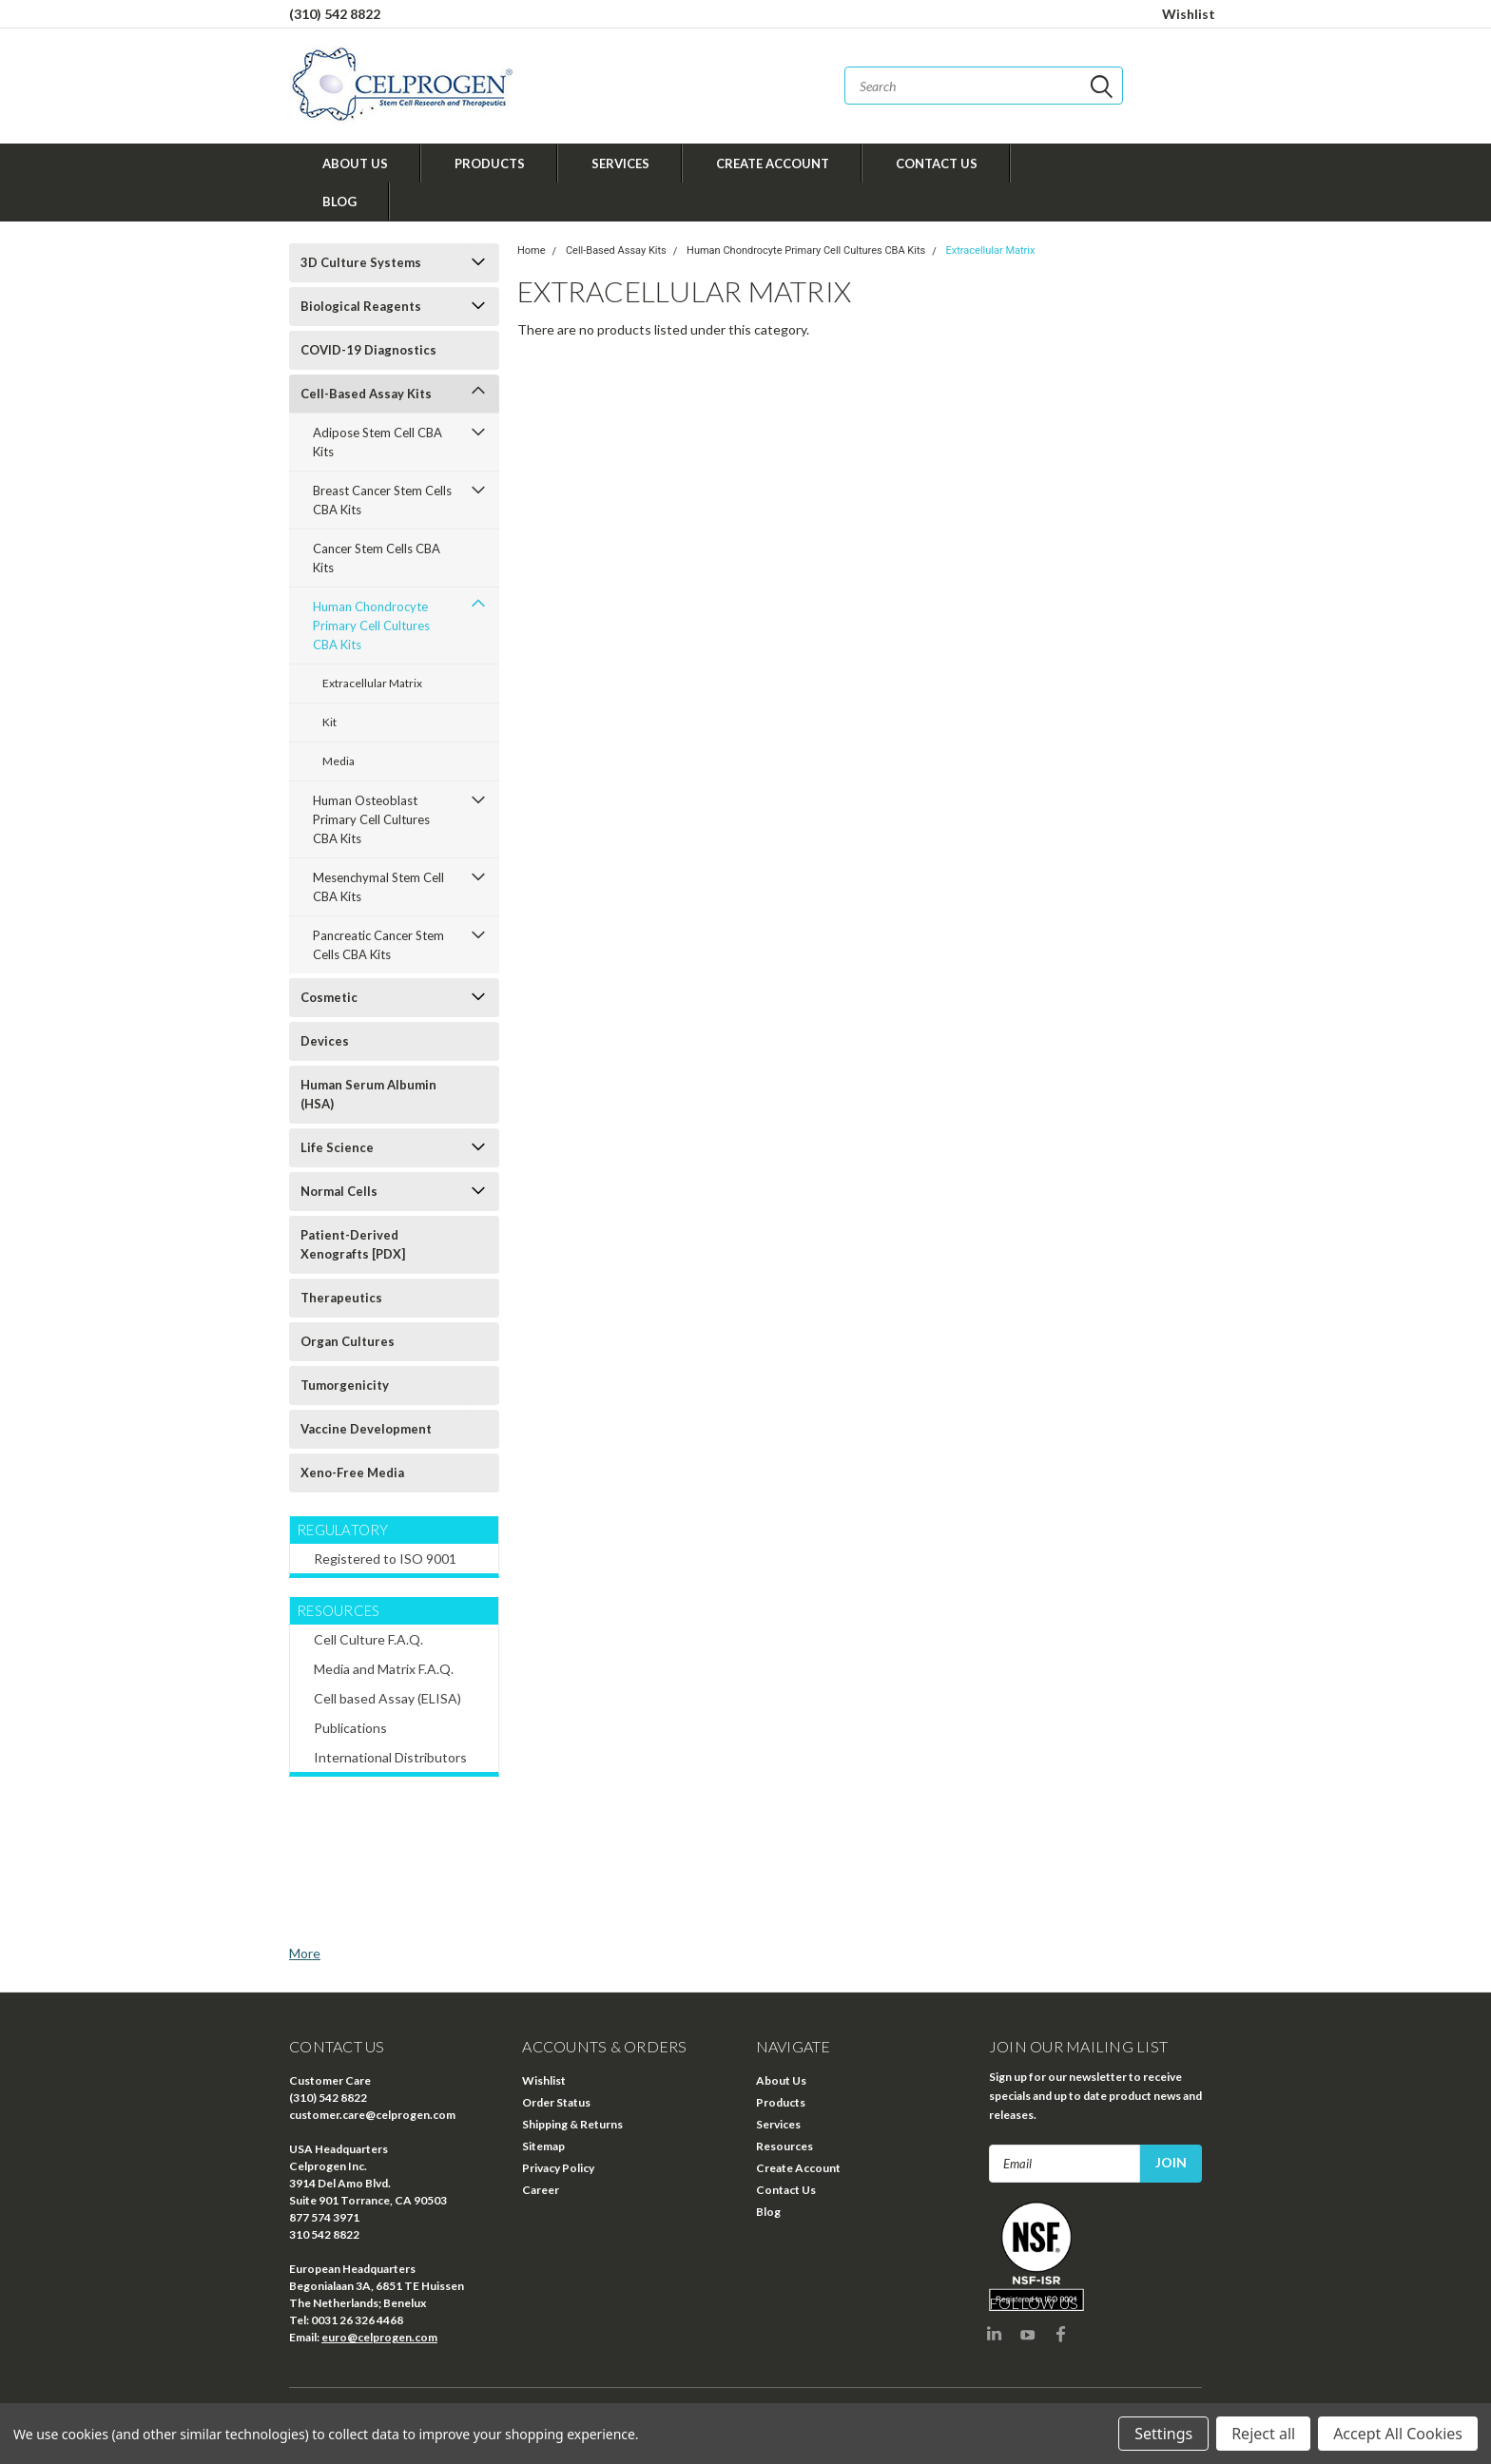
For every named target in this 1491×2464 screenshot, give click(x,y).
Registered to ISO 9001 (385, 1558)
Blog (339, 201)
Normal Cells (339, 1191)
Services (620, 163)
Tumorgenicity (344, 1385)
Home (531, 250)
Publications (350, 1728)
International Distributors (390, 1757)
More (304, 1953)
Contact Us (937, 163)
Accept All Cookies (1397, 2433)
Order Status (556, 2102)
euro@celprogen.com (379, 2337)
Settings (1163, 2433)
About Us (355, 163)
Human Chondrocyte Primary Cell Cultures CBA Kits (371, 625)
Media (338, 761)
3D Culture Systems (360, 262)
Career (540, 2190)
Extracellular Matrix (372, 683)
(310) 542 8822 (334, 14)
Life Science (337, 1147)
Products (490, 163)
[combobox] (983, 86)
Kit (329, 722)
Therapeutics (341, 1297)
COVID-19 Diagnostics (368, 349)
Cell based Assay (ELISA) (387, 1698)
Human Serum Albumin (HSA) (368, 1094)
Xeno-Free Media (352, 1472)
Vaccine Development (366, 1428)
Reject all (1263, 2433)
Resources (784, 2146)
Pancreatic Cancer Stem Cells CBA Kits (378, 945)
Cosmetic (329, 997)
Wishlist (1188, 14)
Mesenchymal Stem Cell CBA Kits (378, 887)
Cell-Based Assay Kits (366, 393)
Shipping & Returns (572, 2124)
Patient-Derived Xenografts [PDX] (352, 1244)
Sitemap (543, 2146)
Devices (324, 1041)
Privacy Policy (558, 2168)
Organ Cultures (347, 1341)
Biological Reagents (360, 306)
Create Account (772, 163)
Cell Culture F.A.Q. (368, 1639)
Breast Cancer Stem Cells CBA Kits (382, 500)
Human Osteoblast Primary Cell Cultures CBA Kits (371, 819)
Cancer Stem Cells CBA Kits (376, 558)
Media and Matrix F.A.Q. (384, 1669)
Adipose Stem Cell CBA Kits (377, 442)
